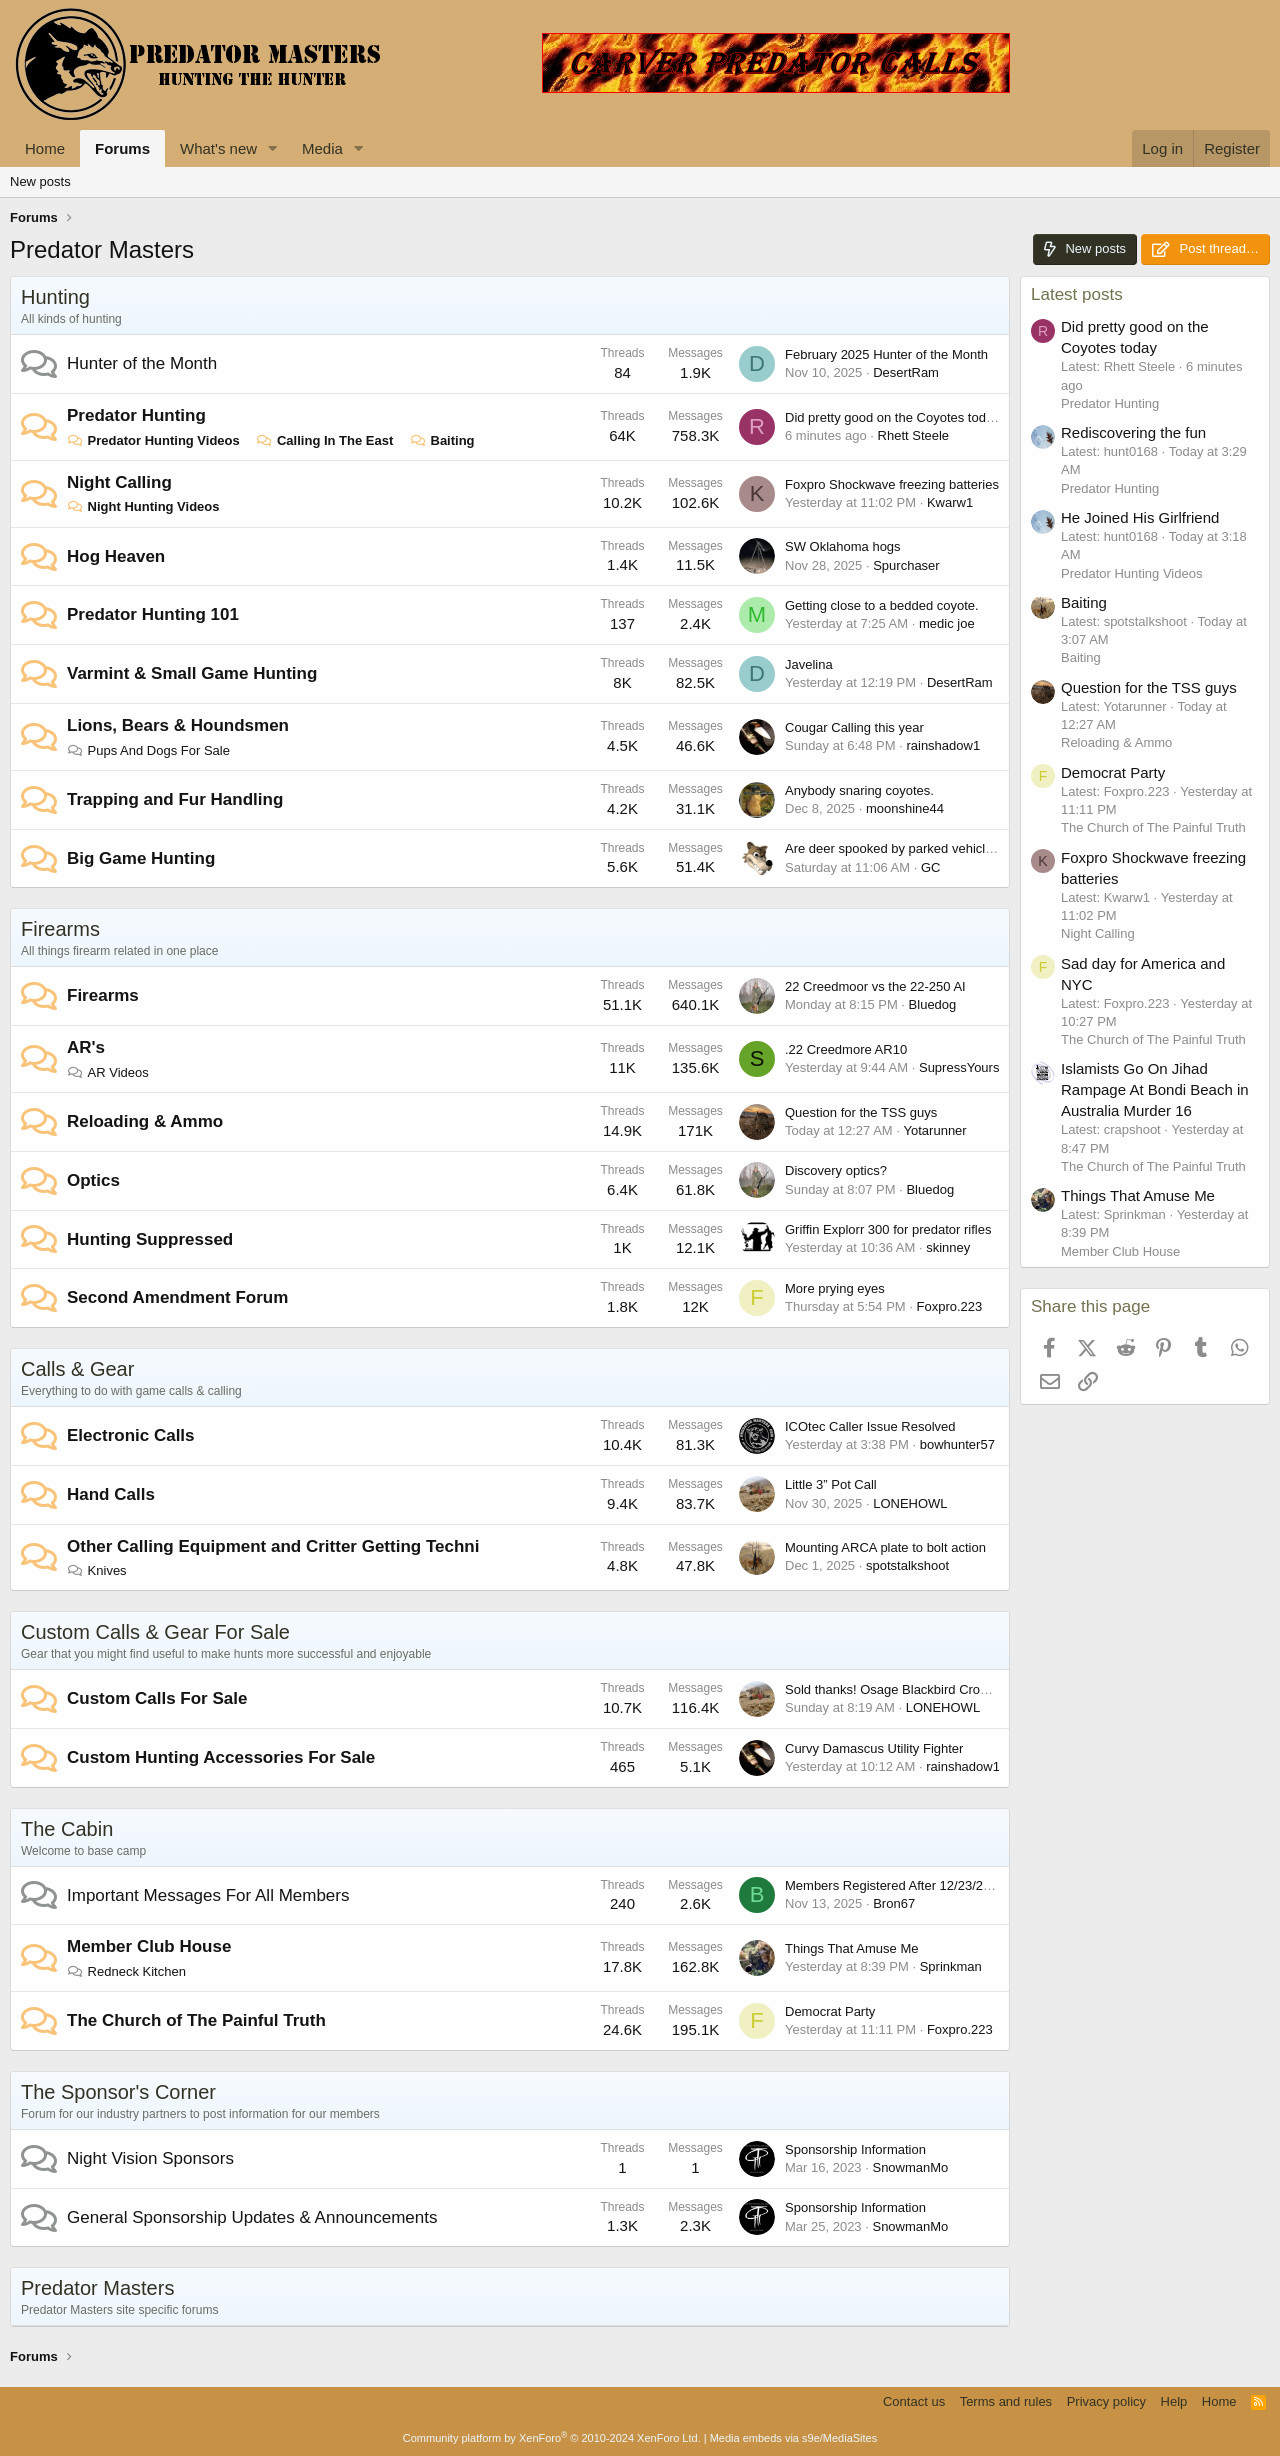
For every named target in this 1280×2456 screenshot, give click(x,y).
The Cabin (67, 1829)
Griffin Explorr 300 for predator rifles (888, 1229)
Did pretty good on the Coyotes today (892, 417)
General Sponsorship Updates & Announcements (252, 2217)
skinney (948, 1247)
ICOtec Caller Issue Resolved (870, 1426)
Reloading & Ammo (145, 1121)
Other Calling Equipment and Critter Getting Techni (273, 1546)
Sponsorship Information (855, 2149)
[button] (273, 148)
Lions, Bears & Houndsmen (178, 725)
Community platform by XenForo (552, 2438)
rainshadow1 (943, 745)
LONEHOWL (910, 1503)
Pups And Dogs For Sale (148, 750)
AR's (86, 1047)
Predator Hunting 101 (153, 614)
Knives (97, 1570)
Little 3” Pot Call (831, 1484)
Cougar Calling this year (854, 727)
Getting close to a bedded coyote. (882, 605)
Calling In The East (324, 440)
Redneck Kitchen (126, 1971)
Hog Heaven (116, 556)
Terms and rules (1006, 2401)
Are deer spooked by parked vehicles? (895, 848)
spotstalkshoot (907, 1565)
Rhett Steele (914, 435)
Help (1174, 2401)
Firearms (60, 929)
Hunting (55, 297)
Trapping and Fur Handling (175, 799)
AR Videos (108, 1072)
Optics (93, 1180)
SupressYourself (966, 1067)
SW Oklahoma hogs (843, 546)
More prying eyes (835, 1288)
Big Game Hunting (141, 858)
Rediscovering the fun (1133, 432)
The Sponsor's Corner (118, 2092)
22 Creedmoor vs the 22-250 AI (875, 986)
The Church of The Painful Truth (196, 2020)
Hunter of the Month (142, 363)
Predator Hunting (136, 415)
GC (931, 867)
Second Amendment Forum (177, 1297)
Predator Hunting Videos (153, 440)
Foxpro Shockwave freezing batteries (892, 484)
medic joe (947, 623)
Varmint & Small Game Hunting (192, 673)
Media (322, 148)
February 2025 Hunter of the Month (886, 354)
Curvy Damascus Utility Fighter (874, 1748)
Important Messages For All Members (208, 1895)
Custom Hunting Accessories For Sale (221, 1757)
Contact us (914, 2401)
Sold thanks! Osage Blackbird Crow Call (900, 1689)
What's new (218, 148)
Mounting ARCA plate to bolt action (885, 1547)
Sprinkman (951, 1966)
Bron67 (894, 1903)
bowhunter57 (957, 1444)
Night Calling (119, 482)
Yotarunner (935, 1130)
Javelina (809, 664)
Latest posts (1077, 294)
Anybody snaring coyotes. (859, 790)
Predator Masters (97, 2288)
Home (45, 148)
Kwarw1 (950, 502)
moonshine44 (905, 808)
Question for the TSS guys (861, 1112)
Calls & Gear (77, 1369)
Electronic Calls (131, 1435)
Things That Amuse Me (851, 1948)
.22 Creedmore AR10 (846, 1049)
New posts (40, 181)
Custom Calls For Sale (157, 1698)
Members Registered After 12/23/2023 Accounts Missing (947, 1885)
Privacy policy (1106, 2401)
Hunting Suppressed (150, 1239)
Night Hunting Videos (143, 506)
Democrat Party (830, 2011)
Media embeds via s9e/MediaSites (794, 2438)
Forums (122, 148)
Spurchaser (906, 565)
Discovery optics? (836, 1170)
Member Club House (149, 1946)
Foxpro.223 (950, 1306)
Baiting (442, 440)
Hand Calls (111, 1494)
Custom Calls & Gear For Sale (155, 1632)
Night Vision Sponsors (150, 2158)
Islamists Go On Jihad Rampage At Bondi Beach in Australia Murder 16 (1155, 1089)
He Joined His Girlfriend (1140, 517)
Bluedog (933, 1004)
